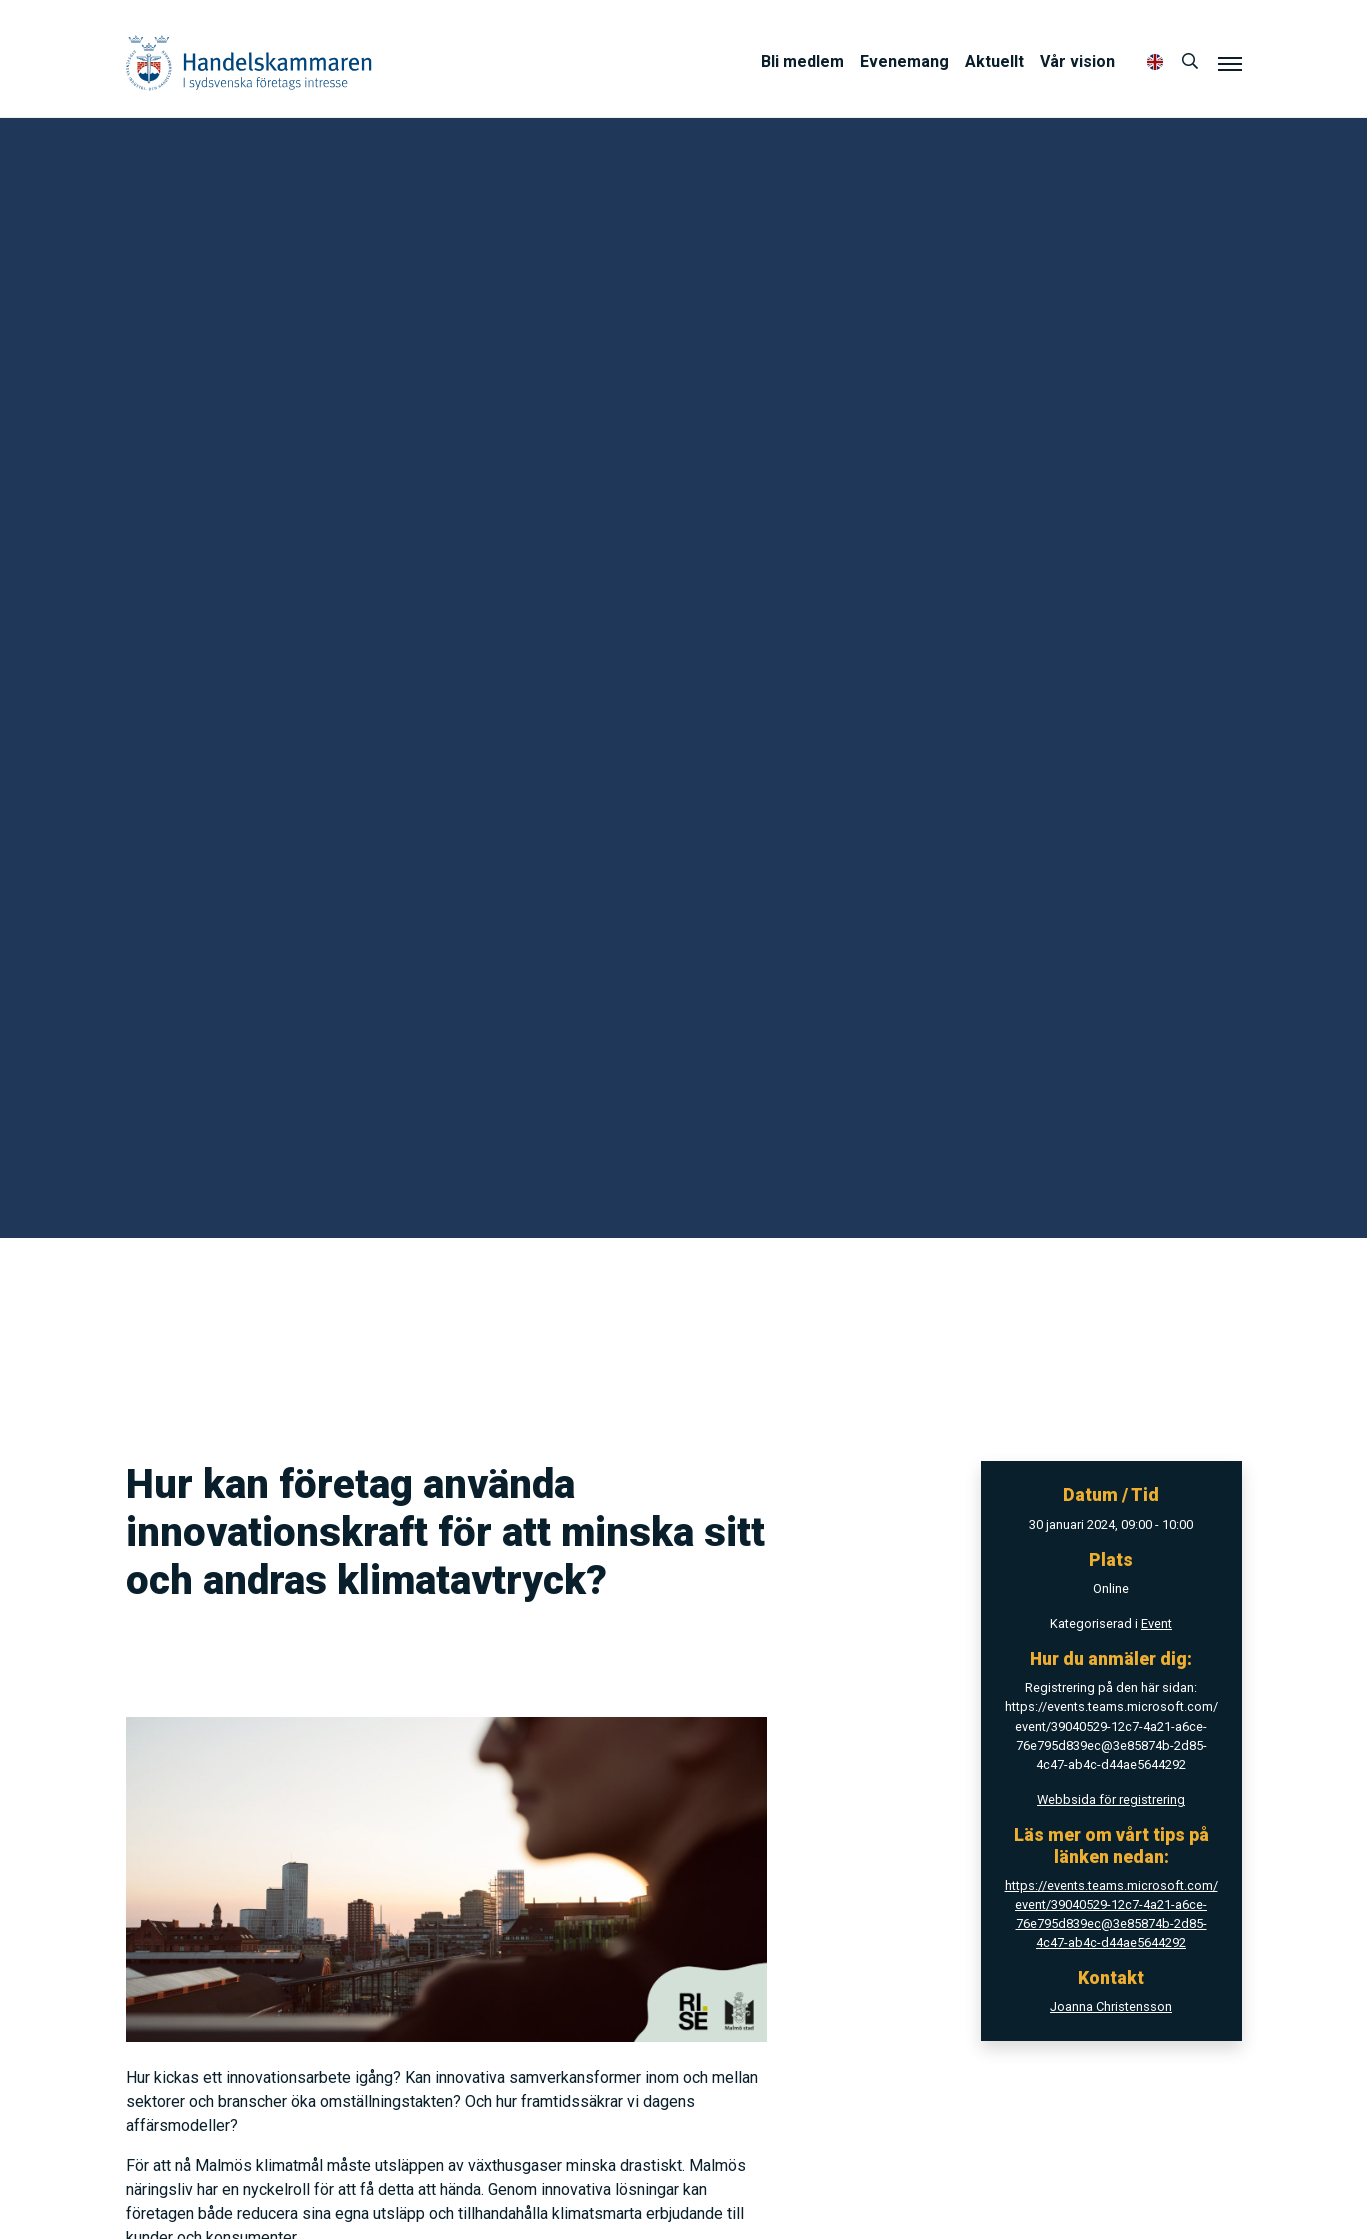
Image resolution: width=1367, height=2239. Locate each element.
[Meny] (1230, 63)
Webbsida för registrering (1111, 1799)
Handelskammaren (249, 62)
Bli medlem (802, 61)
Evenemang (904, 61)
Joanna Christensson (1111, 2006)
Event (1156, 1623)
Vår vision (1077, 61)
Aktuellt (994, 61)
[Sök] (1190, 62)
